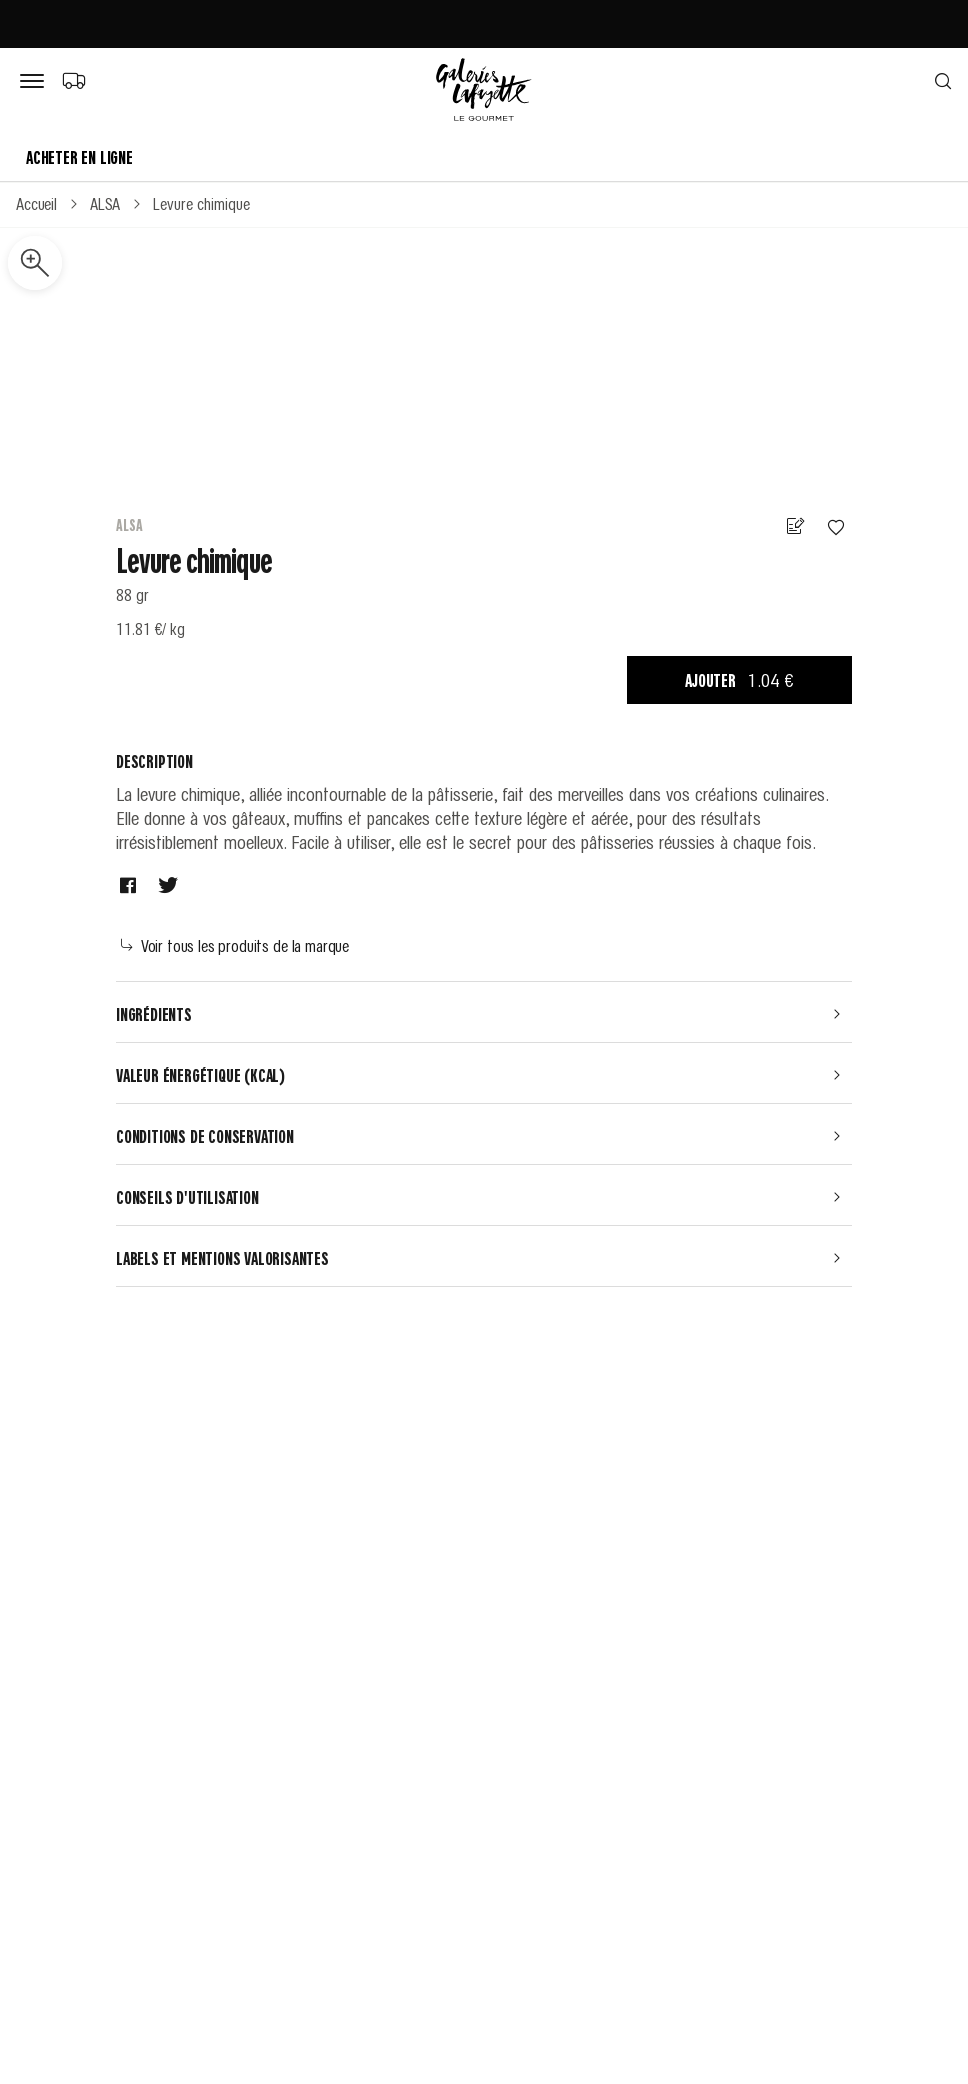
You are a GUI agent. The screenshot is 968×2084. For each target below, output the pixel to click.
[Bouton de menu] (36, 82)
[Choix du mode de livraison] (73, 80)
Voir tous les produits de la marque (235, 945)
